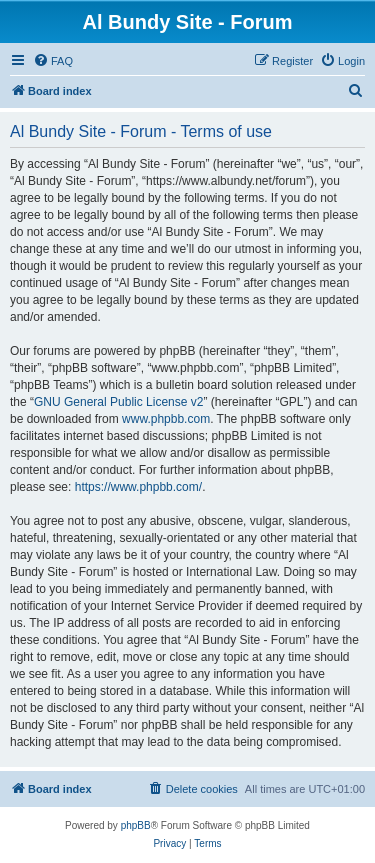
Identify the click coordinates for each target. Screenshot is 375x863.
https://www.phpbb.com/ (138, 487)
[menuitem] (53, 61)
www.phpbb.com (166, 419)
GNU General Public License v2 (118, 402)
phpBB (136, 825)
